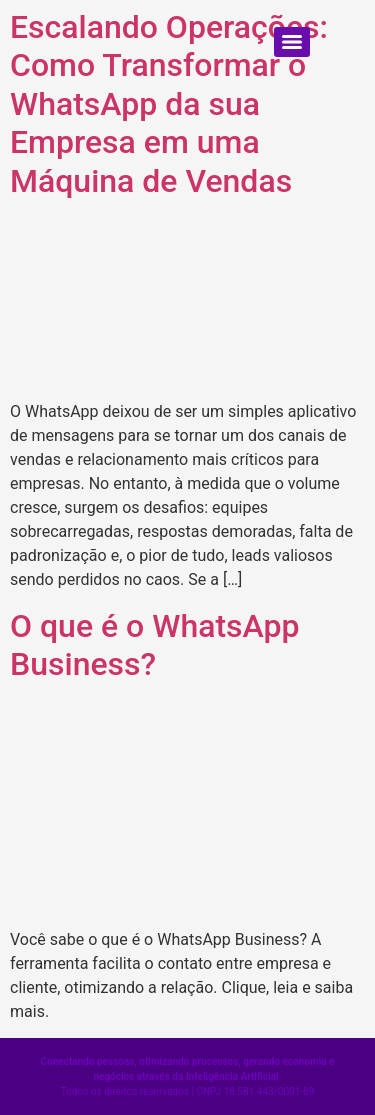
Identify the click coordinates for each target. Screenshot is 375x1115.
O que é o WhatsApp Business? (154, 645)
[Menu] (292, 42)
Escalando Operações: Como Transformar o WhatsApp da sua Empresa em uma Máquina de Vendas (169, 104)
